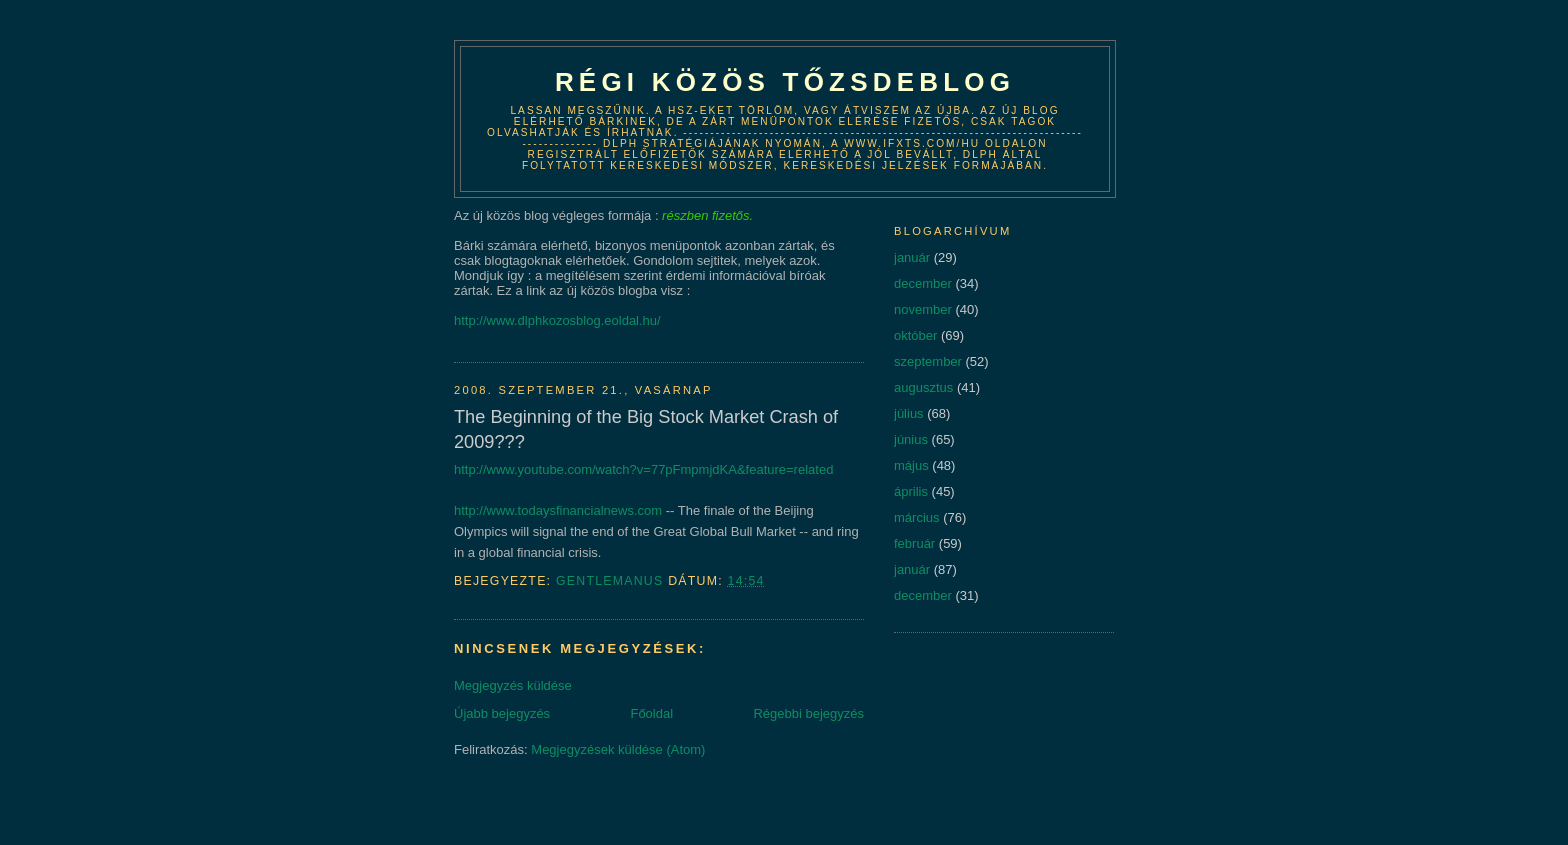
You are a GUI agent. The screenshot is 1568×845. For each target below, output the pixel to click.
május (911, 465)
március (917, 517)
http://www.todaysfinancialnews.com (558, 510)
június (911, 439)
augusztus (923, 387)
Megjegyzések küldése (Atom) (618, 749)
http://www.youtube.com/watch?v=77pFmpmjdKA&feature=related (643, 469)
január (912, 257)
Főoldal (651, 713)
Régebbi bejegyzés (808, 713)
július (909, 413)
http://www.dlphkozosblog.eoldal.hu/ (557, 320)
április (911, 491)
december (923, 283)
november (923, 309)
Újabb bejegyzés (502, 713)
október (915, 335)
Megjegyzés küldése (513, 685)
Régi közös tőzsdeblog (785, 82)
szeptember (928, 361)
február (914, 543)
